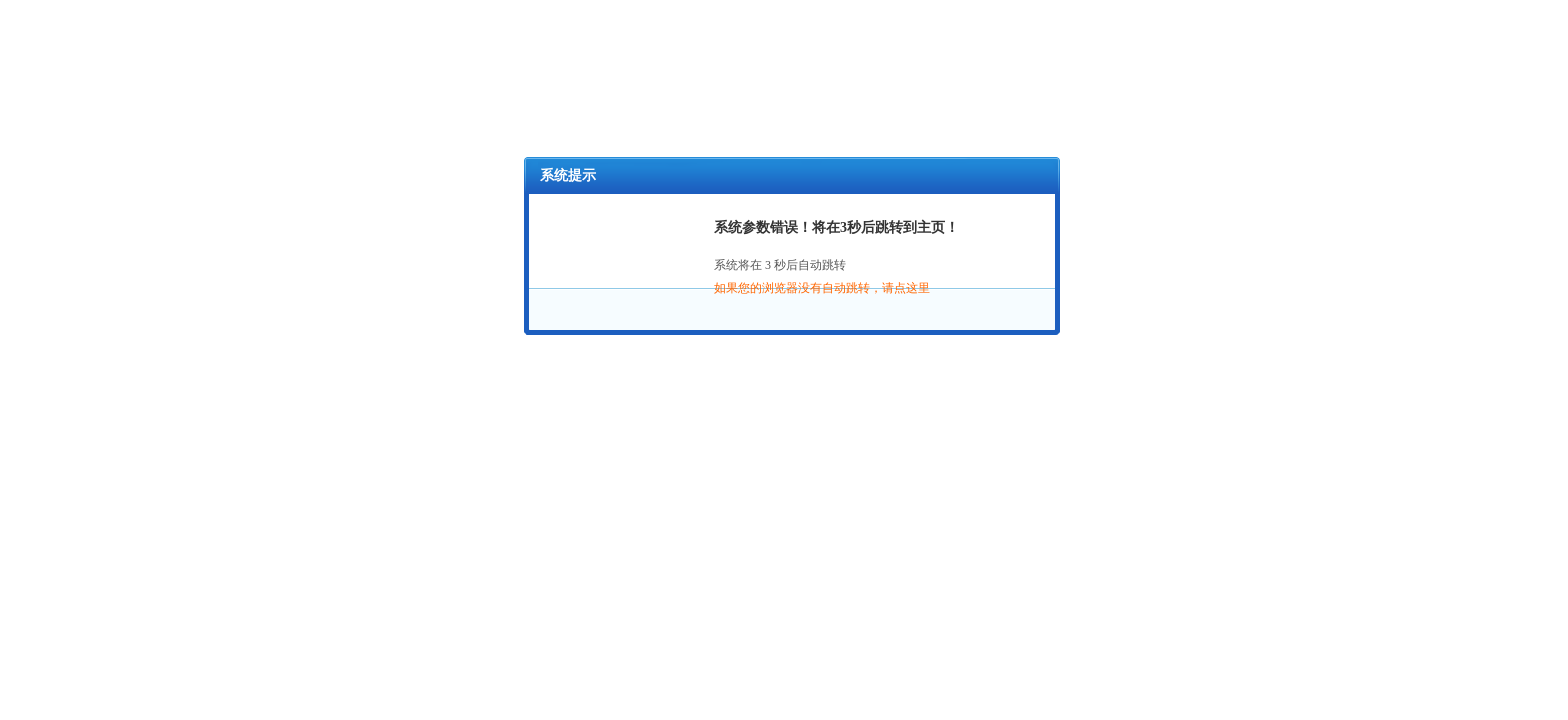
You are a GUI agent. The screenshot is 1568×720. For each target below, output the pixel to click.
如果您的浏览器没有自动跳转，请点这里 (822, 288)
